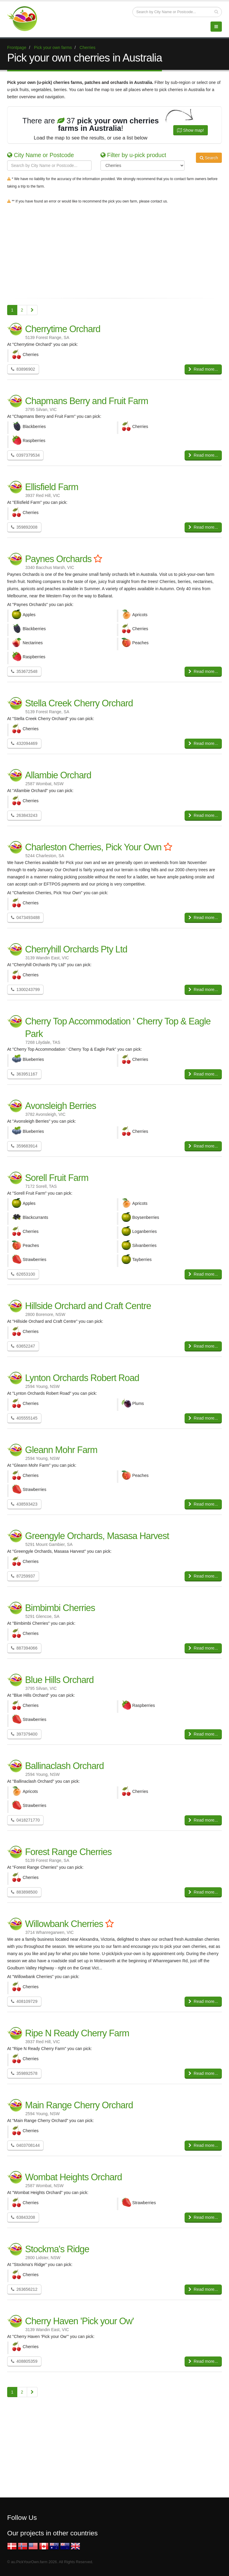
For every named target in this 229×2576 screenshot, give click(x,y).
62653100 (23, 1274)
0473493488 (25, 917)
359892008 (24, 527)
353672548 (24, 671)
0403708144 (25, 2145)
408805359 (24, 2361)
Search (209, 157)
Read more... (203, 369)
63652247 (23, 1346)
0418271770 (25, 1820)
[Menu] (216, 27)
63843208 (23, 2217)
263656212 (24, 2289)
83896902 (23, 369)
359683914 (24, 1146)
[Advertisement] (114, 249)
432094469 (24, 743)
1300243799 (25, 989)
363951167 (24, 1074)
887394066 (24, 1648)
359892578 (24, 2073)
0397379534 (25, 455)
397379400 (24, 1734)
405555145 (24, 1418)
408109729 (24, 2001)
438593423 (24, 1504)
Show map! (190, 130)
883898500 (24, 1892)
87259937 (23, 1576)
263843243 (24, 815)
